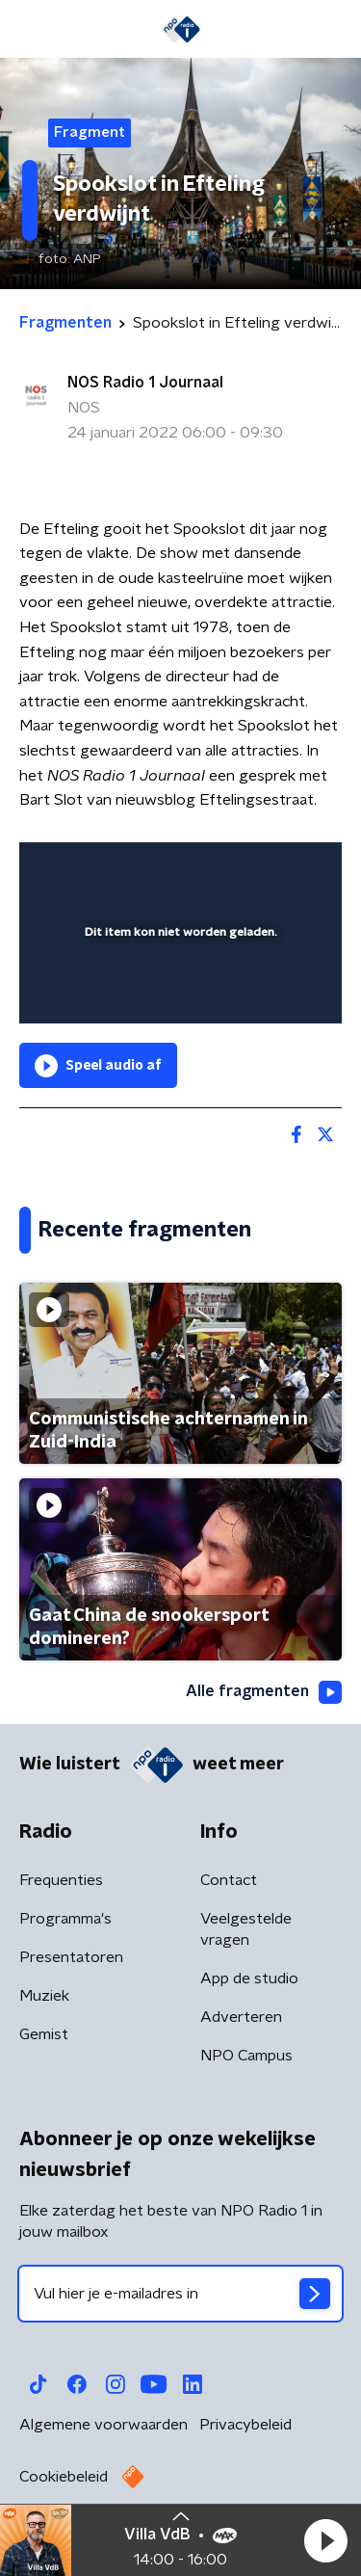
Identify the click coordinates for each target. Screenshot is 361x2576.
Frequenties (61, 1880)
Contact (228, 1880)
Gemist (43, 2034)
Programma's (65, 1918)
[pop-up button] (237, 869)
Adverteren (241, 2017)
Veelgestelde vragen (246, 1929)
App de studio (249, 1978)
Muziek (44, 1996)
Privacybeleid (245, 2424)
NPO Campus (246, 2055)
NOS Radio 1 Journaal (145, 382)
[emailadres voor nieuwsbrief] (180, 2294)
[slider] (177, 989)
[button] (325, 2540)
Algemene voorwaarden (103, 2424)
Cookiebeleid (63, 2476)
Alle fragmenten (264, 1692)
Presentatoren (71, 1957)
